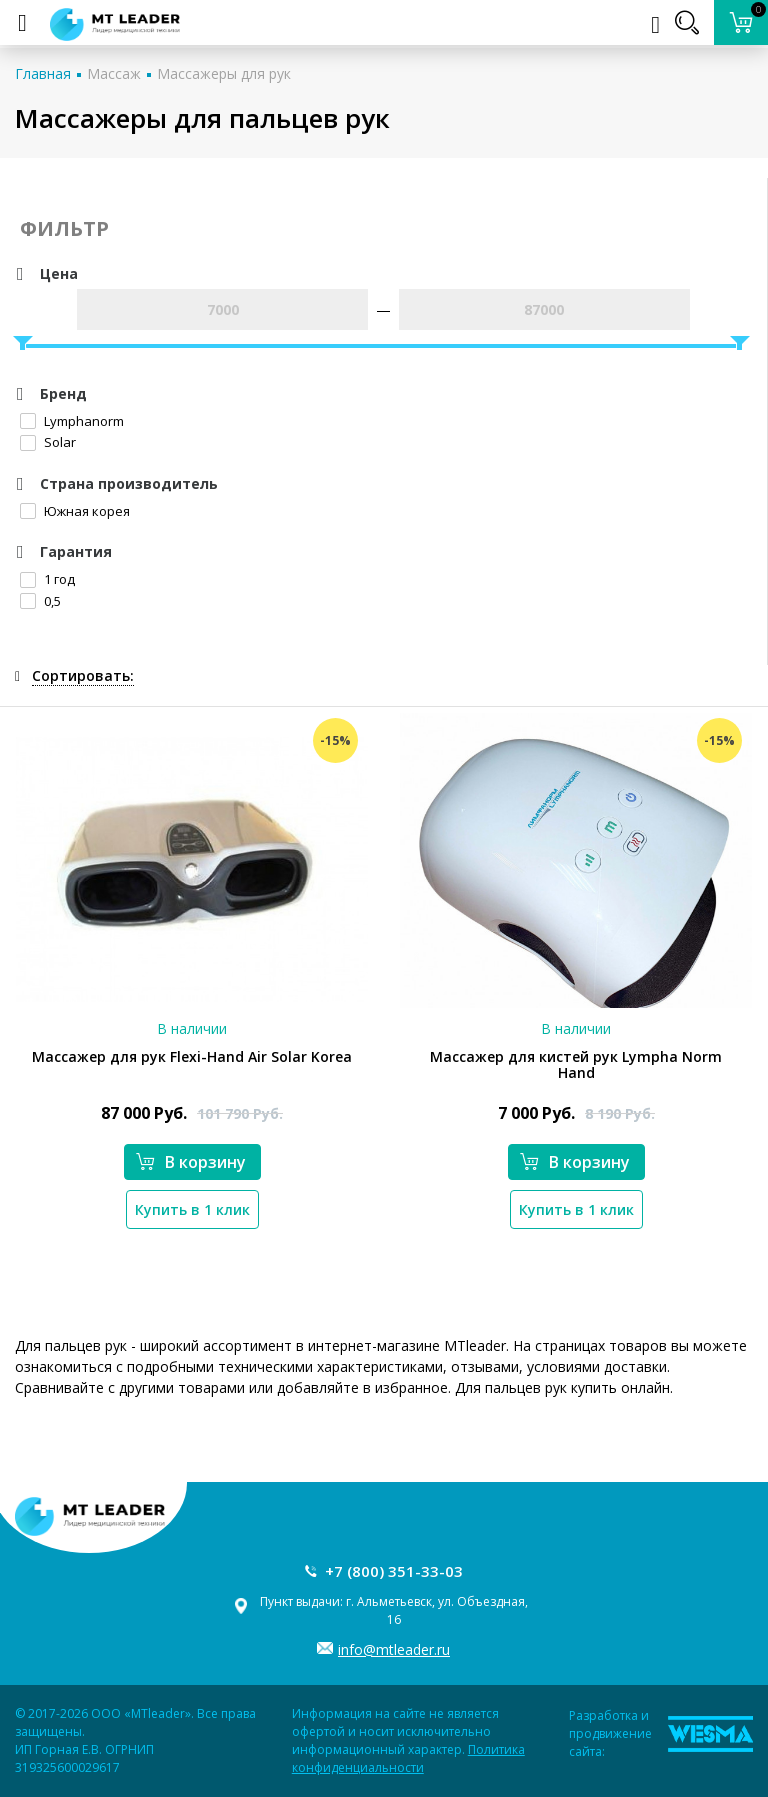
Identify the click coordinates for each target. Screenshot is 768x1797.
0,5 (40, 601)
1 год (47, 579)
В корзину (191, 1162)
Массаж (114, 73)
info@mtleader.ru (394, 1649)
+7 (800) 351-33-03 (394, 1571)
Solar (48, 442)
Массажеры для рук (224, 73)
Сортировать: (83, 675)
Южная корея (75, 511)
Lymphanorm (72, 421)
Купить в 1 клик (192, 1209)
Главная (43, 73)
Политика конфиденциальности (408, 1758)
